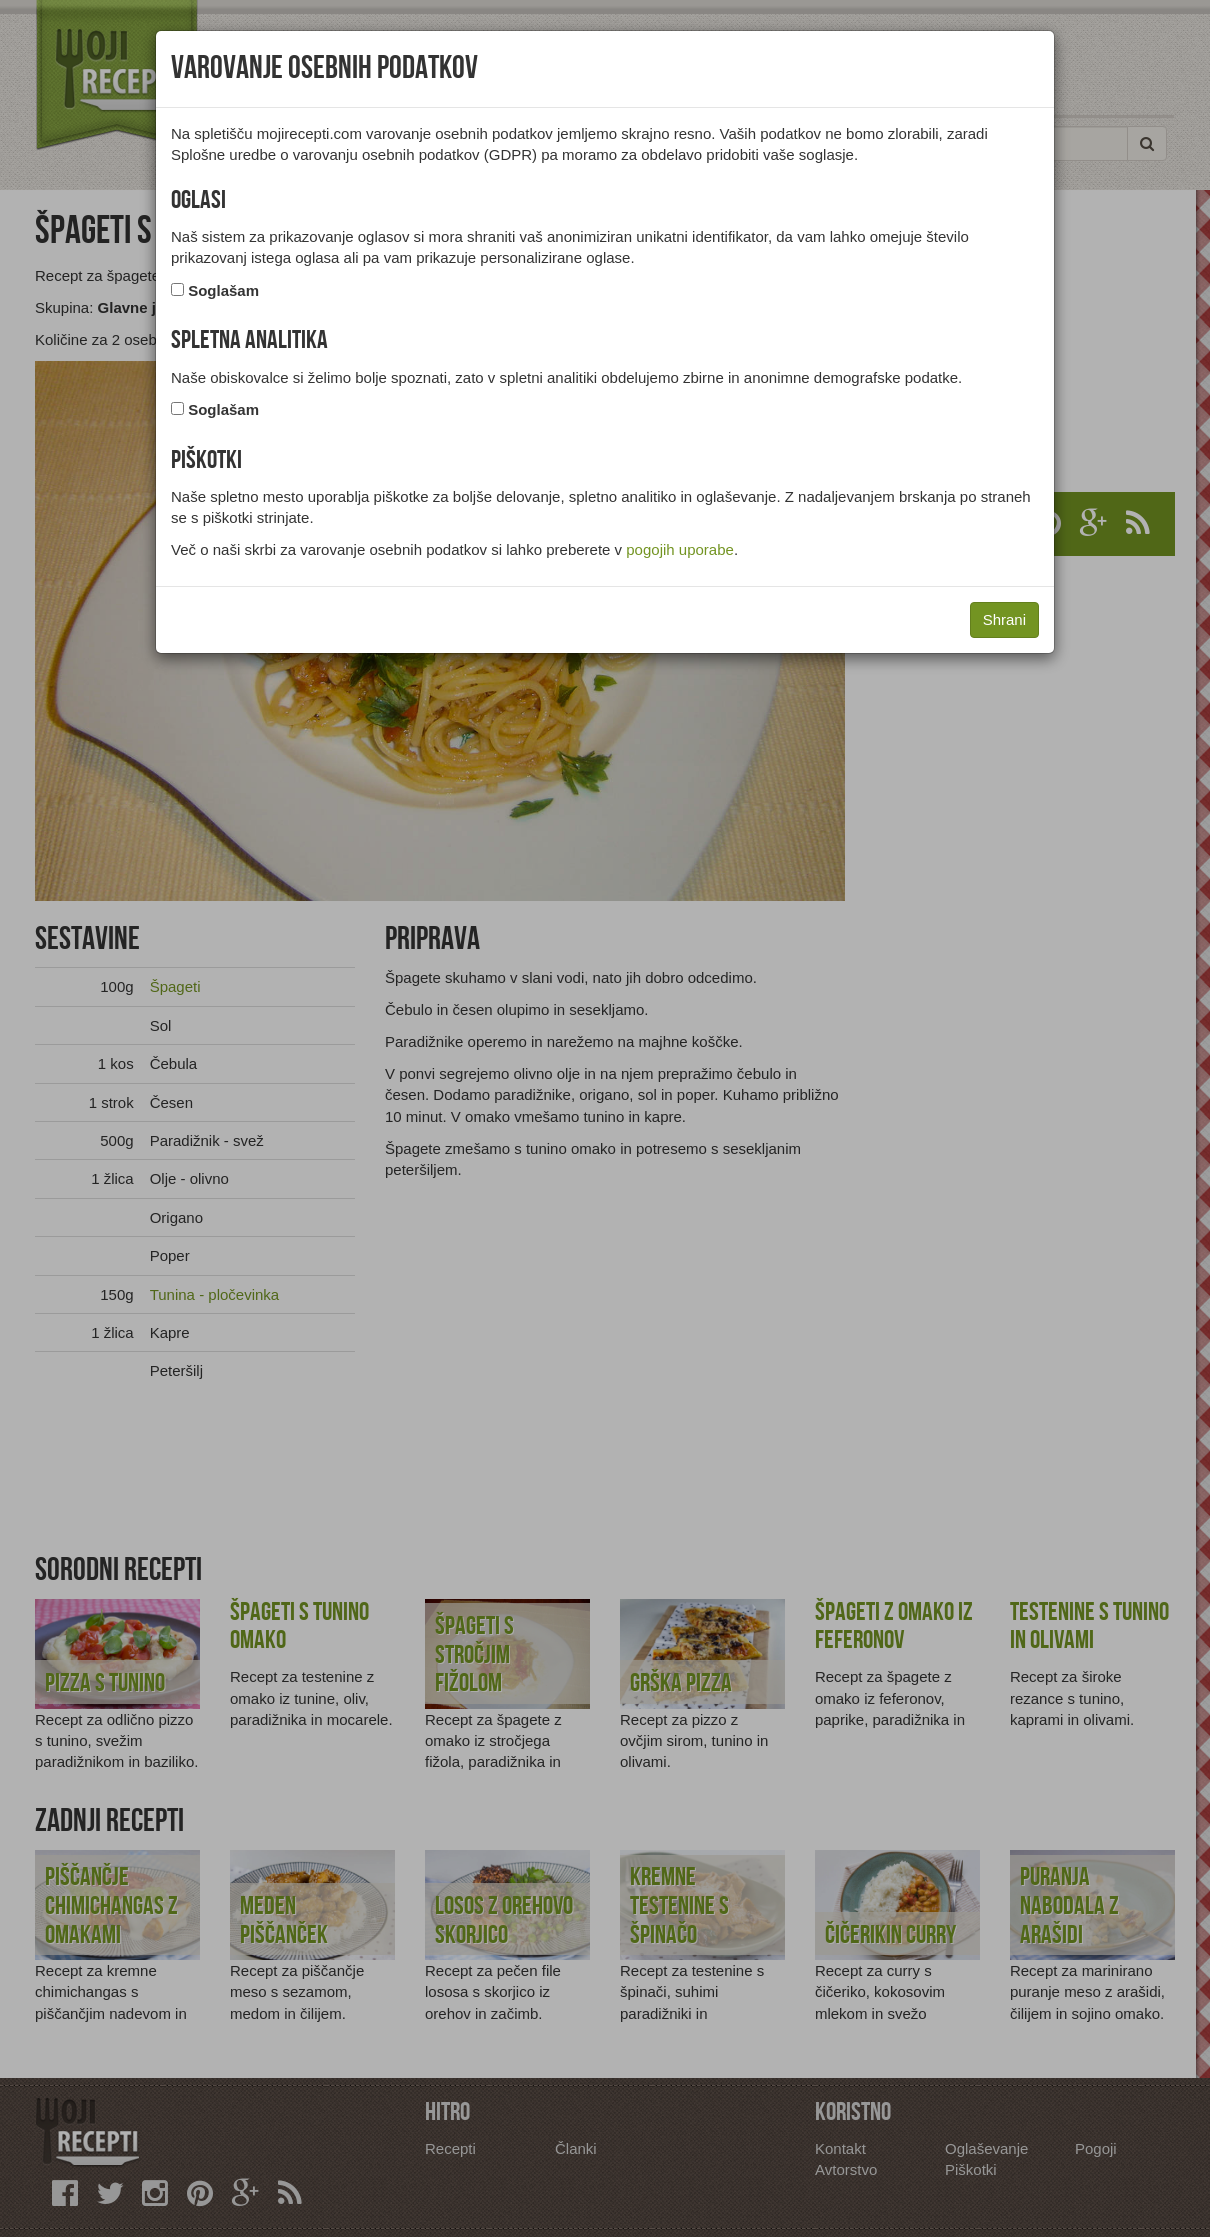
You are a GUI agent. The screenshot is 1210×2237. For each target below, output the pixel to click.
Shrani (1004, 619)
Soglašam (223, 290)
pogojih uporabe (680, 549)
